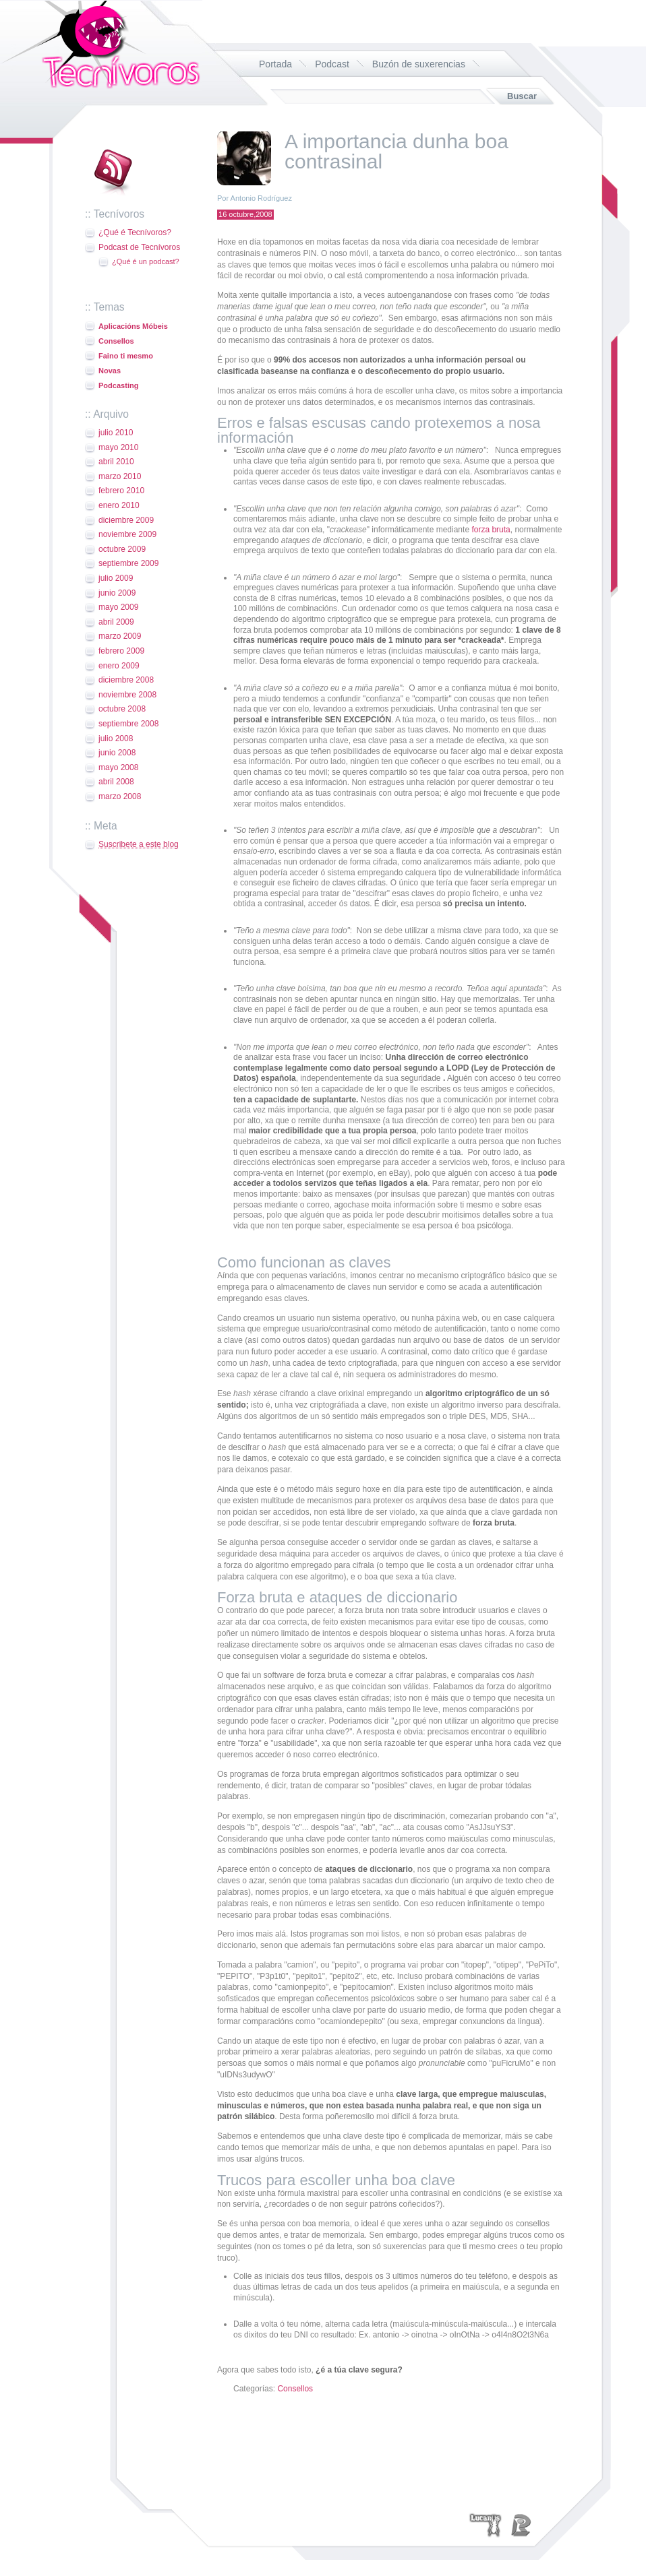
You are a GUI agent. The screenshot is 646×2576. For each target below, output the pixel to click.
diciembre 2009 (126, 520)
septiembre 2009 (128, 563)
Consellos (116, 341)
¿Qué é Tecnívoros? (134, 232)
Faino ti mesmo (125, 356)
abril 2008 (116, 781)
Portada (275, 64)
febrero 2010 (121, 490)
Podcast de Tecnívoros (139, 247)
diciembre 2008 (126, 680)
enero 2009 (119, 665)
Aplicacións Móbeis (133, 326)
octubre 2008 (122, 709)
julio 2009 (115, 578)
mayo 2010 (118, 447)
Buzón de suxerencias (418, 64)
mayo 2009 (118, 607)
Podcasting (118, 385)
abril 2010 (116, 461)
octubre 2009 (122, 549)
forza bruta (490, 529)
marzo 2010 (119, 476)
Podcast (332, 64)
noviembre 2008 (127, 694)
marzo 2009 (119, 636)
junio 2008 (117, 752)
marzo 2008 (119, 796)
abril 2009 (116, 622)
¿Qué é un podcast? (145, 261)
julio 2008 (115, 738)
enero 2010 (119, 505)
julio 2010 (115, 432)
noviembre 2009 (127, 534)
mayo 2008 (118, 767)
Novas (109, 371)
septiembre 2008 (128, 723)
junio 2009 (117, 593)
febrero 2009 (121, 651)
